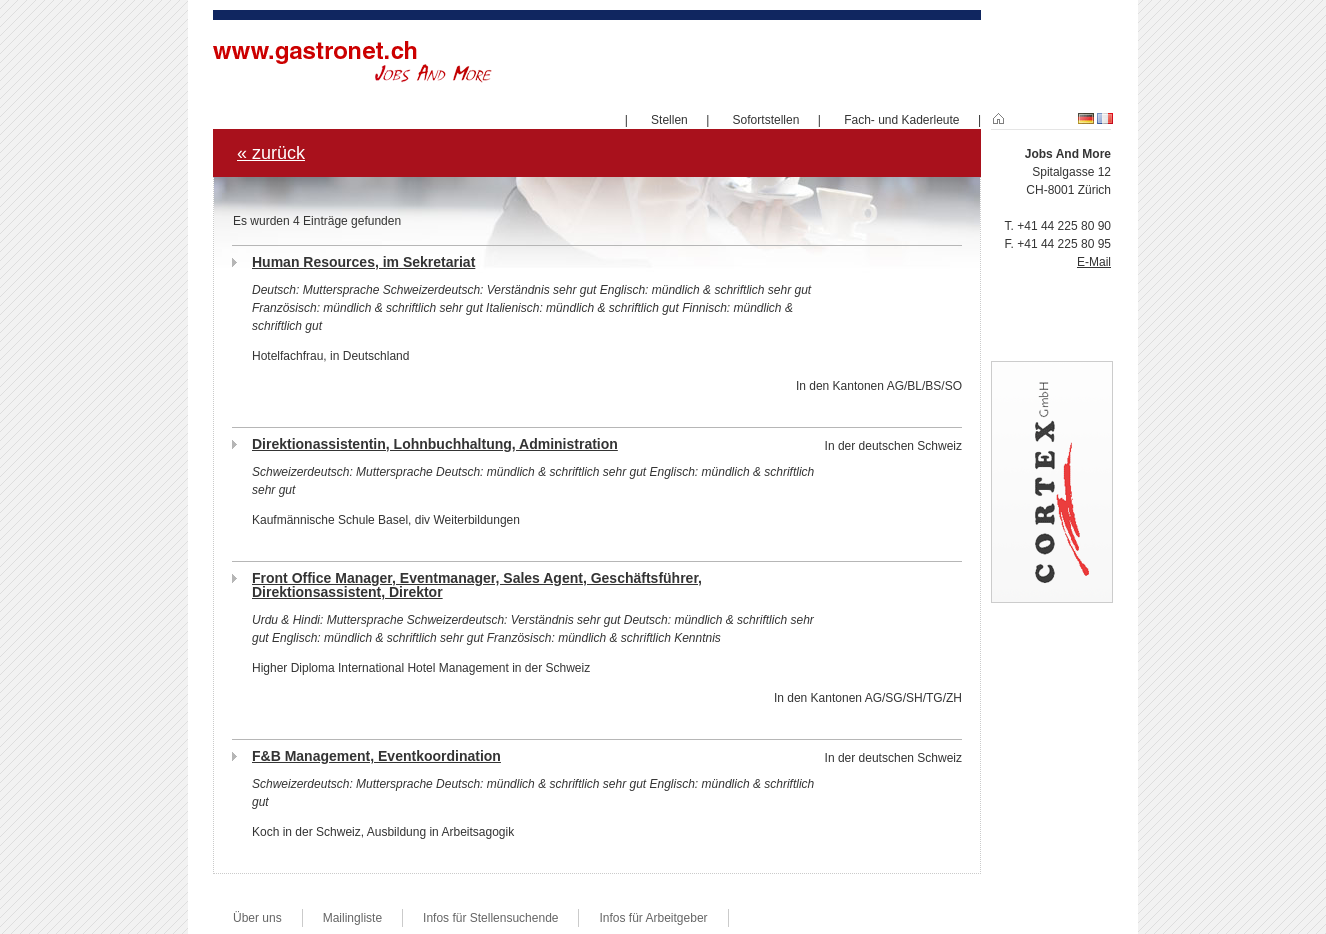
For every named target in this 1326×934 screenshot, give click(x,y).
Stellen (669, 120)
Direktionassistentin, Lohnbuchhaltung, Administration (435, 444)
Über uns (257, 918)
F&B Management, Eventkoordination (376, 756)
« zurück (271, 153)
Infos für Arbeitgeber (653, 918)
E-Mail (1094, 262)
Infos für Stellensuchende (490, 918)
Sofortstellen (766, 120)
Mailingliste (352, 918)
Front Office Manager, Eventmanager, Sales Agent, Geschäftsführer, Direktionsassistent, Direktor (477, 585)
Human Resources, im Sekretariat (363, 262)
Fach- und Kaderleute (901, 120)
